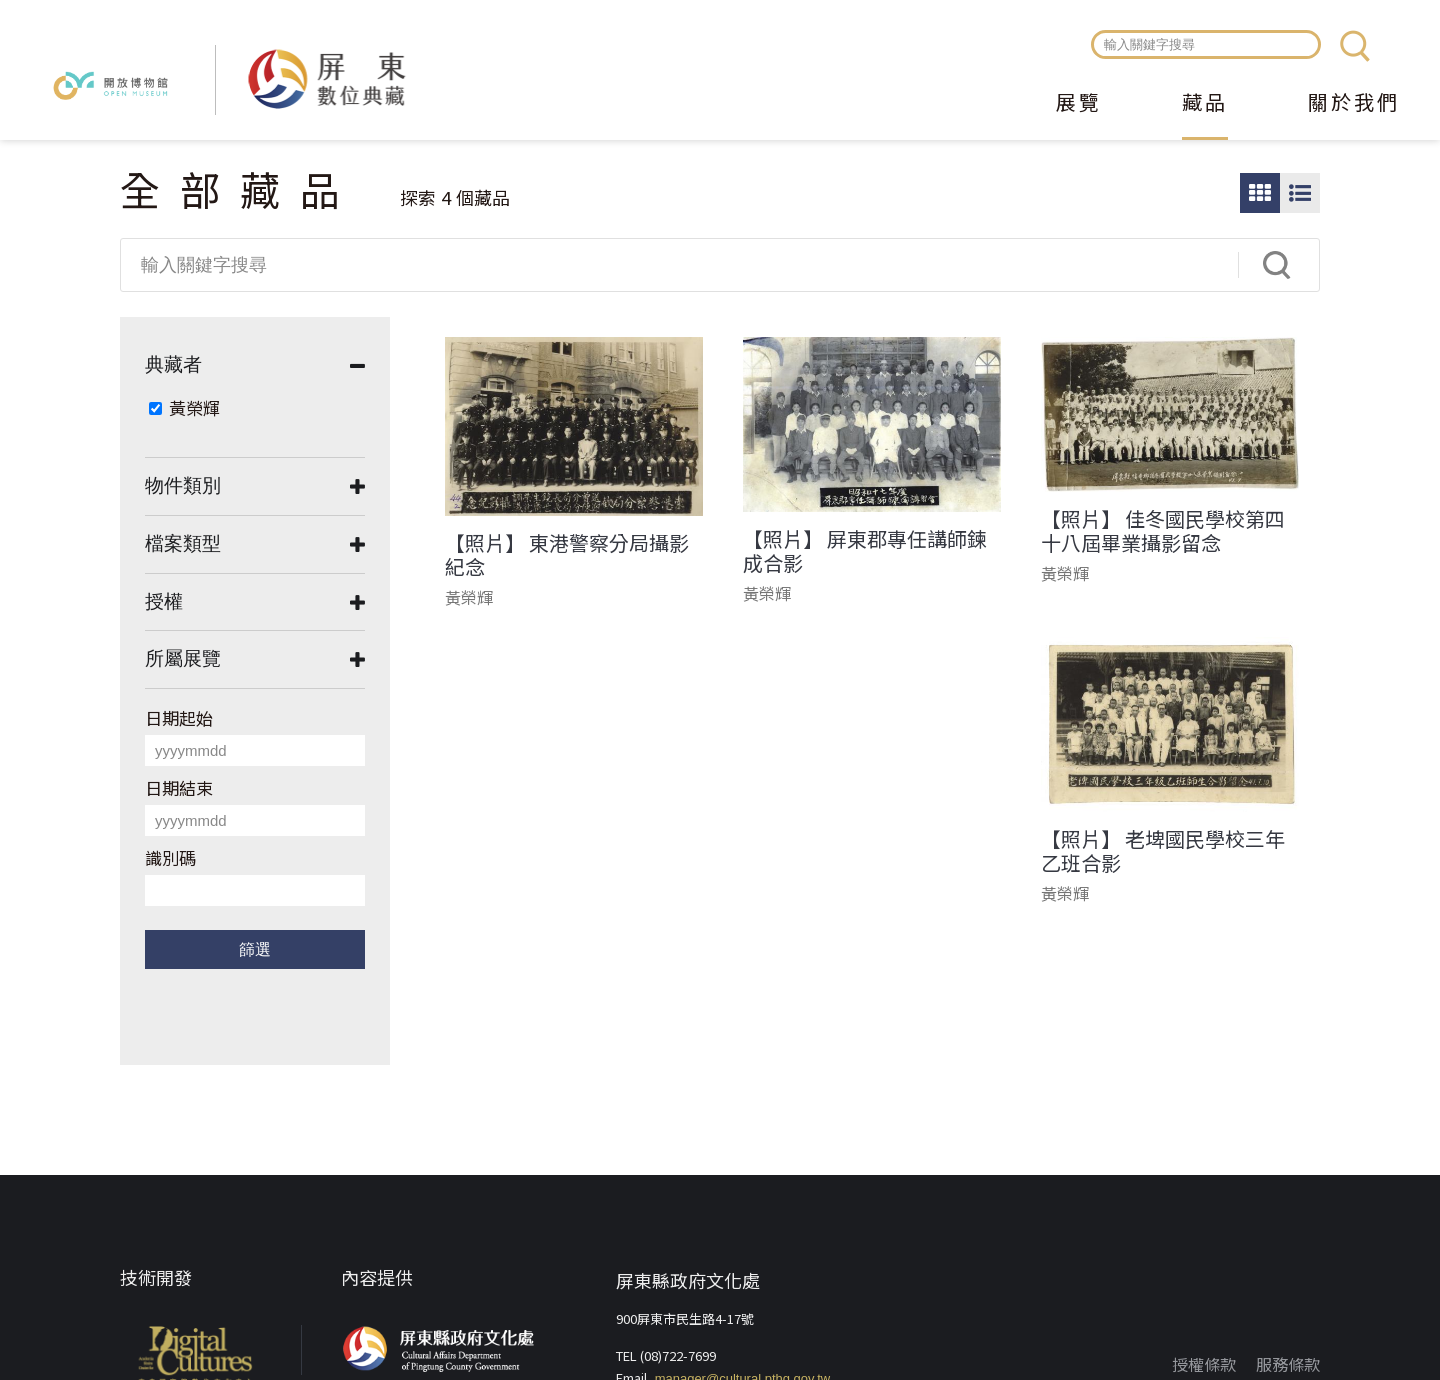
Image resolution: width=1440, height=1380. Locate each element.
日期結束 (179, 787)
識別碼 (170, 857)
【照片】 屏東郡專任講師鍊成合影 (865, 551)
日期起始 (179, 717)
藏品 (1205, 104)
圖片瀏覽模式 (1260, 193)
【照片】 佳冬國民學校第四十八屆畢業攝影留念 (1163, 531)
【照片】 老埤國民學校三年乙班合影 (1163, 851)
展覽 (1079, 104)
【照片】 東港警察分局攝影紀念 (567, 555)
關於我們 (1354, 104)
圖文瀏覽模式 (1300, 193)
